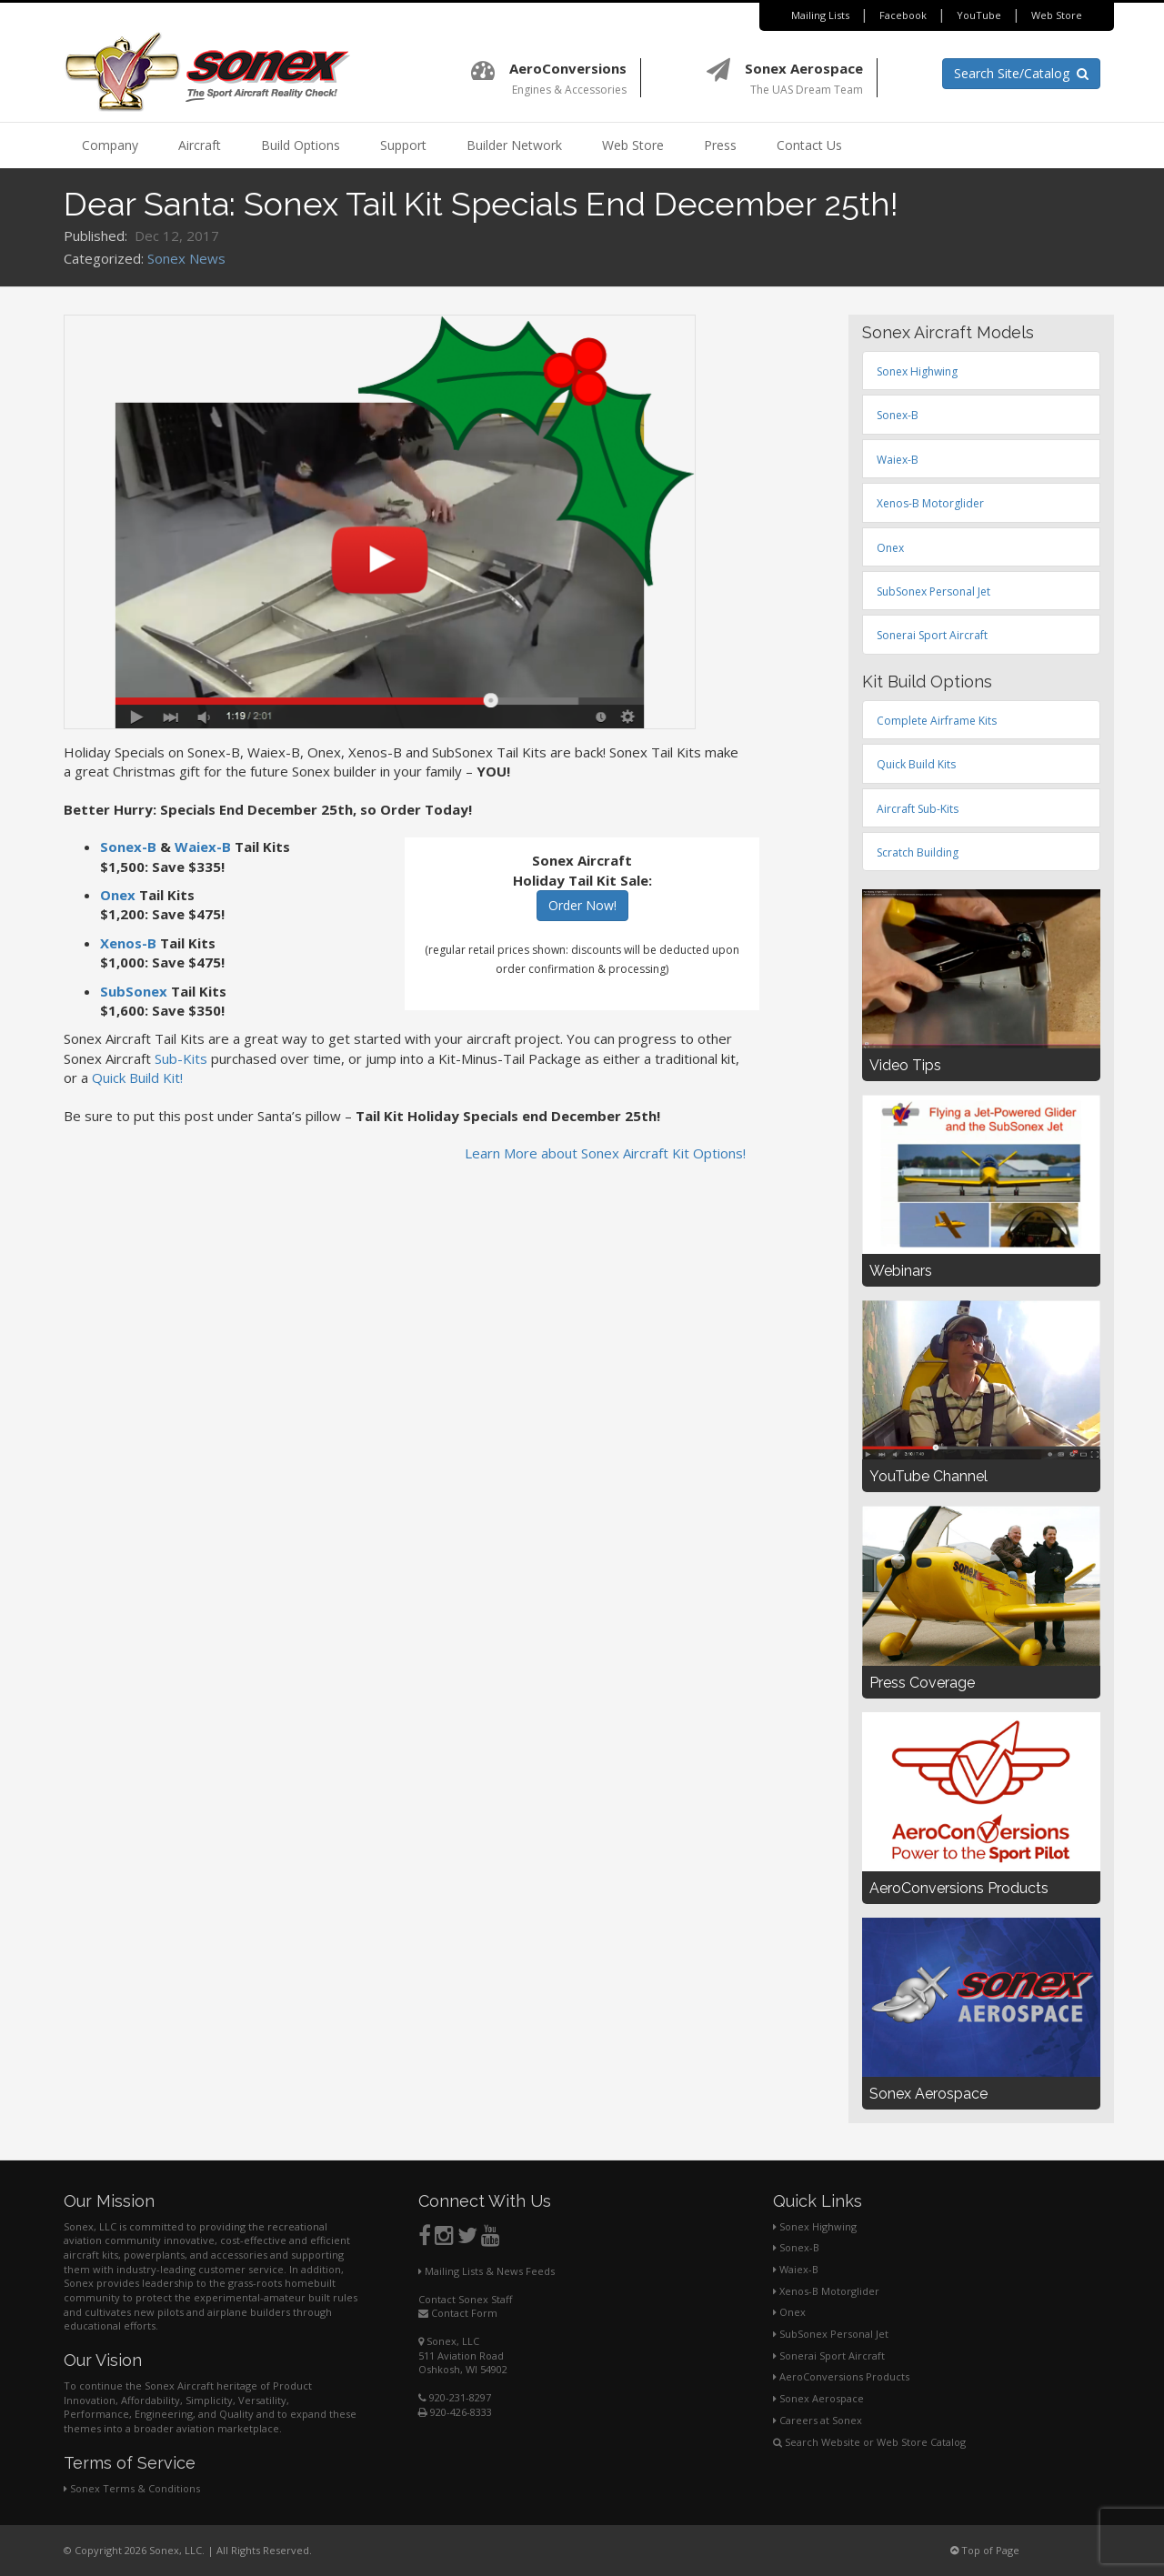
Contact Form (457, 2313)
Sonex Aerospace (818, 2398)
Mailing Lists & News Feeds (486, 2271)
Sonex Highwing (815, 2226)
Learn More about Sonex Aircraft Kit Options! (605, 1153)
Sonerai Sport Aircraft (829, 2355)
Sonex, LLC (448, 2341)
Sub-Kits (181, 1058)
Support (403, 145)
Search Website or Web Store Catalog (869, 2442)
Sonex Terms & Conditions (132, 2488)
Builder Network (514, 145)
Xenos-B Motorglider (826, 2291)
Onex (117, 895)
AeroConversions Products (841, 2376)
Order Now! (582, 905)
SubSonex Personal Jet (830, 2333)
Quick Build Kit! (137, 1077)
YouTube (979, 15)
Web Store (1056, 15)
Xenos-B (128, 943)
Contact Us (809, 145)
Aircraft (199, 145)
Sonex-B (128, 846)
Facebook (903, 15)
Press (720, 145)
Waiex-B (203, 846)
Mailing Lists (820, 15)
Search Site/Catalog (1021, 73)
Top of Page (984, 2550)
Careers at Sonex (817, 2420)
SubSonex (133, 991)
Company (110, 145)
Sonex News (186, 258)
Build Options (300, 145)
